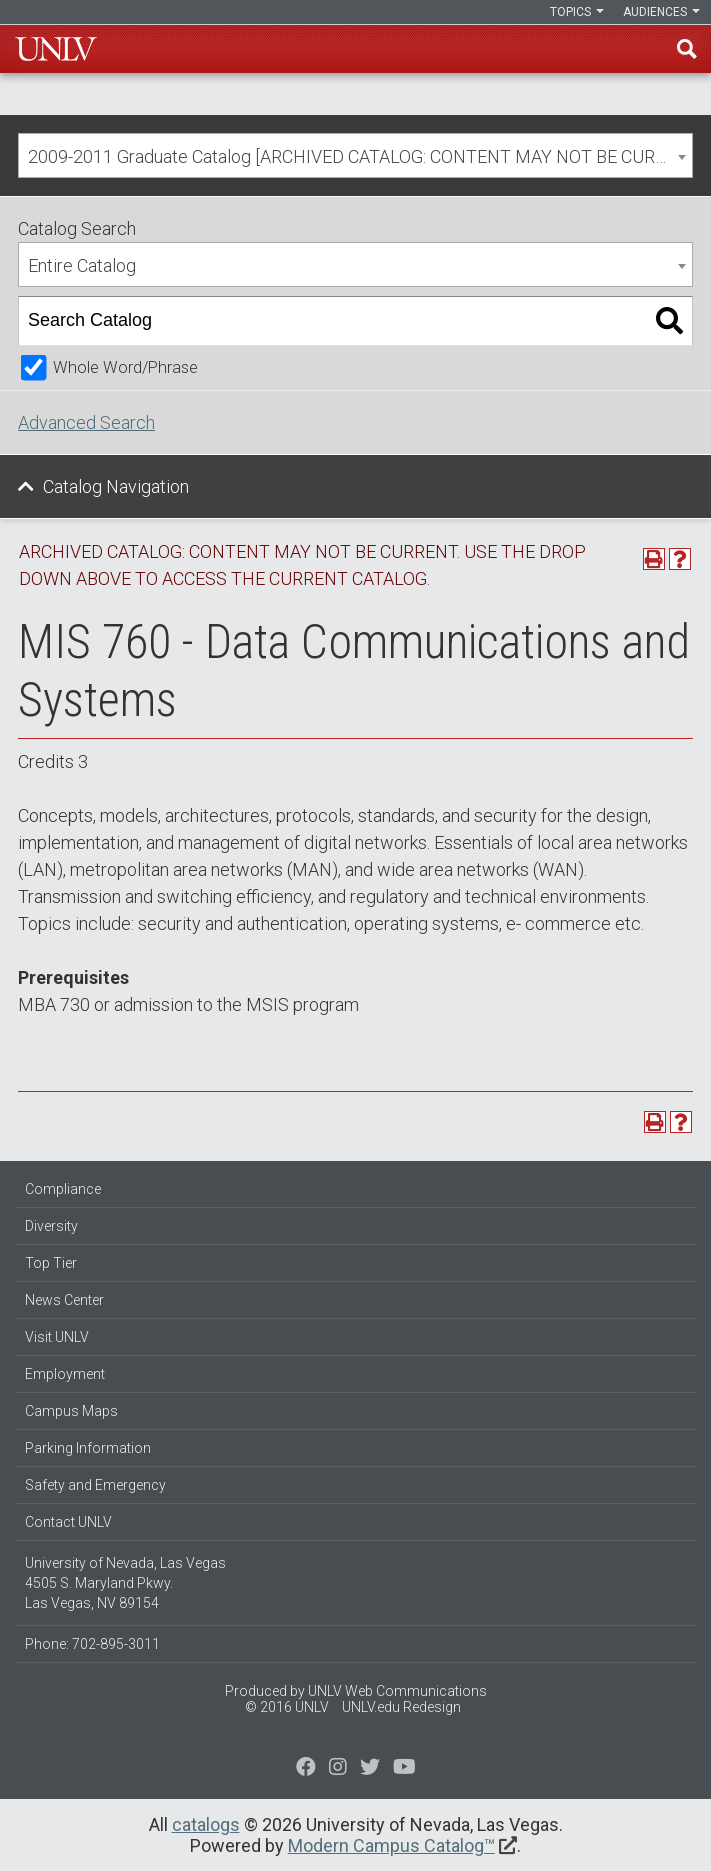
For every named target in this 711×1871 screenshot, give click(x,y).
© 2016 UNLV (287, 1707)
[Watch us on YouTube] (404, 1769)
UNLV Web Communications (397, 1691)
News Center (64, 1300)
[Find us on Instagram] (370, 1769)
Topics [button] (577, 12)
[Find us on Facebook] (306, 1769)
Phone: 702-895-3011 (92, 1644)
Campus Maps (71, 1411)
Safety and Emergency (95, 1485)
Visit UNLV (57, 1337)
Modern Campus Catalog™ (391, 1845)
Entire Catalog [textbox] (82, 265)
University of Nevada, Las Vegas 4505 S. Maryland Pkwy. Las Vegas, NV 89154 (125, 1583)
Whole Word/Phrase (125, 367)
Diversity (51, 1226)
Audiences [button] (661, 12)
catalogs (206, 1824)
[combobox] (355, 155)
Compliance (63, 1189)
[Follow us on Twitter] (338, 1769)
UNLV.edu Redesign (401, 1707)
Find (687, 49)
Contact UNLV (68, 1522)
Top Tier (51, 1263)
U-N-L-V (56, 49)
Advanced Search (86, 422)
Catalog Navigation (116, 486)
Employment (65, 1374)
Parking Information (88, 1448)
